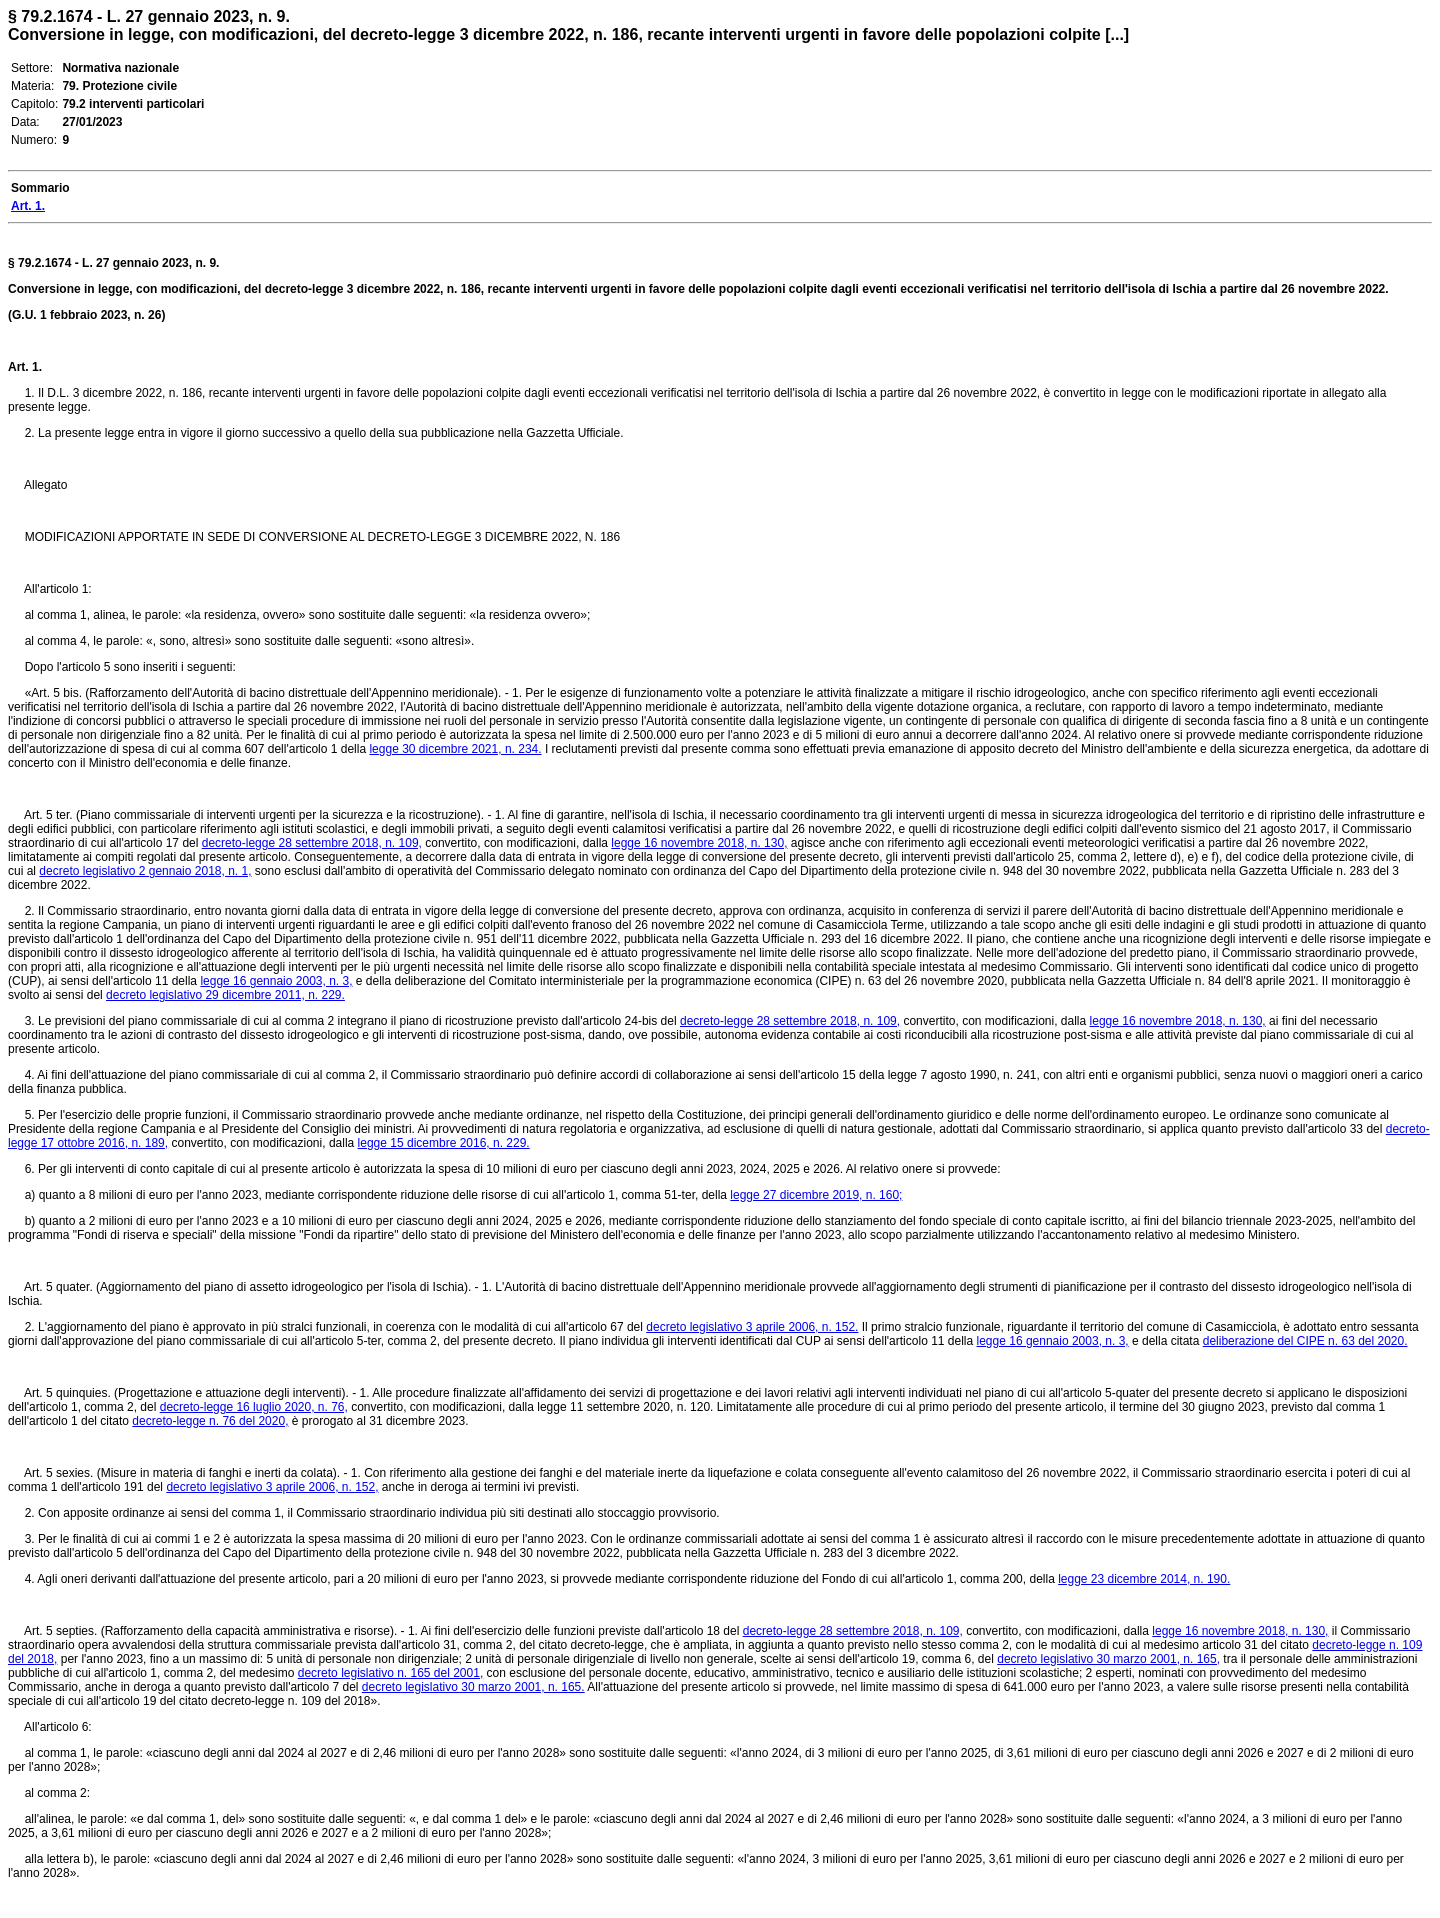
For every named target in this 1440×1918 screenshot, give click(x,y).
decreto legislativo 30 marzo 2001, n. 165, (1108, 1659)
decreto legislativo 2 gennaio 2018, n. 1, (145, 871)
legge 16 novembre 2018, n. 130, (699, 843)
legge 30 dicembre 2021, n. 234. (455, 749)
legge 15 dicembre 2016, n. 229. (444, 1143)
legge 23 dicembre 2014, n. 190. (1144, 1579)
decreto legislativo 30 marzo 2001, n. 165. (473, 1687)
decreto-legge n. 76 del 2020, (210, 1421)
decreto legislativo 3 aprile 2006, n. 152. (752, 1327)
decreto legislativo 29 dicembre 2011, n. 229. (225, 995)
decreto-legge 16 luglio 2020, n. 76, (254, 1407)
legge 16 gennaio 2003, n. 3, (276, 981)
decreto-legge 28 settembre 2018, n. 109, (312, 843)
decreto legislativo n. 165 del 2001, (390, 1673)
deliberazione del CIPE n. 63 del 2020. (1305, 1341)
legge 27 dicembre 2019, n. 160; (816, 1195)
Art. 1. (25, 367)
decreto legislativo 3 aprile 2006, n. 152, (272, 1487)
